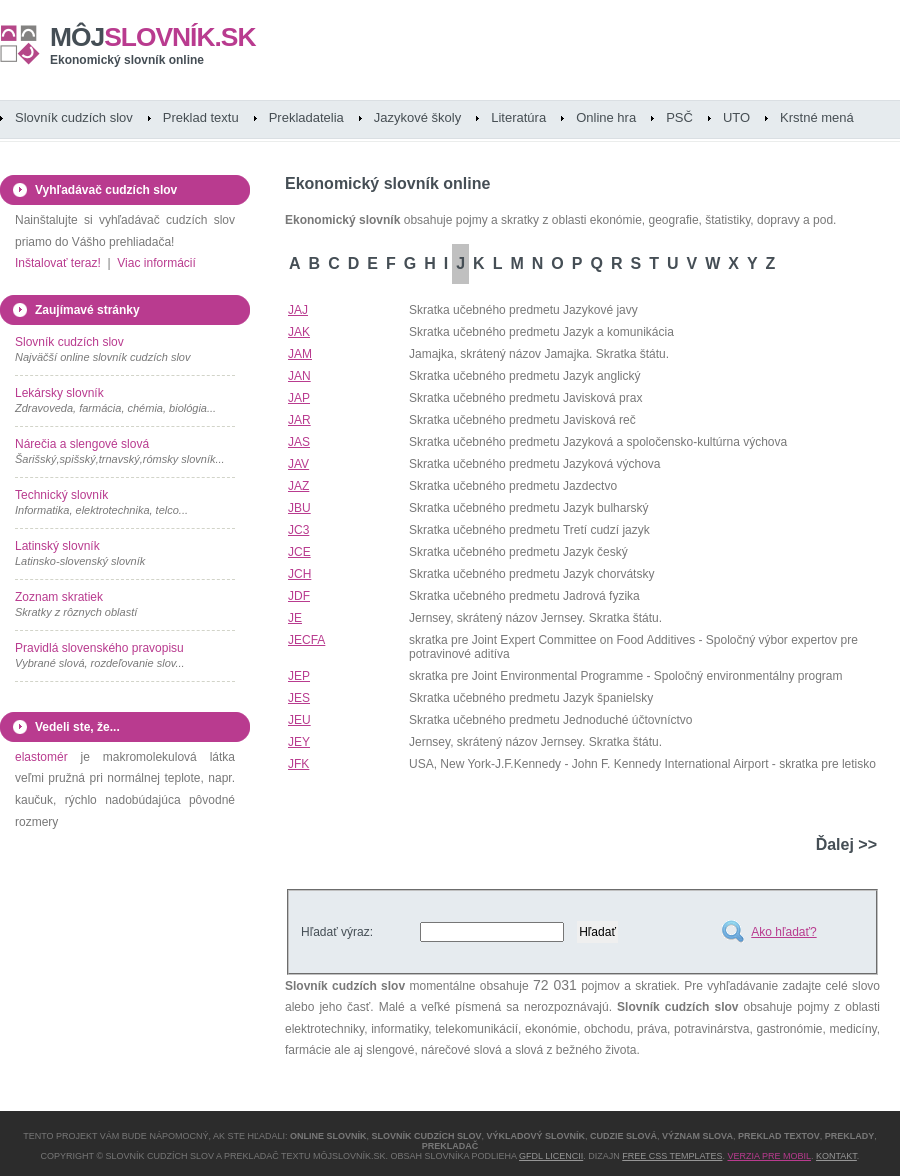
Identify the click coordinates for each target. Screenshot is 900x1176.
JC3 (298, 530)
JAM (300, 354)
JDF (299, 596)
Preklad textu (201, 117)
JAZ (298, 486)
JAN (299, 376)
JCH (299, 574)
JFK (298, 764)
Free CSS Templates (672, 1156)
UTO (736, 117)
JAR (299, 420)
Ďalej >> (846, 844)
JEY (299, 742)
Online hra (606, 117)
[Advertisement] (115, 983)
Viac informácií (156, 263)
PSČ (679, 117)
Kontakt (836, 1156)
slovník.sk (153, 37)
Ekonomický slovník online (127, 60)
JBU (299, 508)
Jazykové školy (417, 117)
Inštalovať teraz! (58, 263)
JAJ (298, 310)
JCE (299, 552)
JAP (299, 398)
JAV (298, 464)
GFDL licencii (551, 1156)
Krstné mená (817, 117)
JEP (299, 676)
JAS (299, 442)
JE (295, 618)
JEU (299, 720)
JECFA (306, 640)
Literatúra (518, 117)
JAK (299, 332)
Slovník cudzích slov (74, 117)
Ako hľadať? (783, 932)
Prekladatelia (306, 117)
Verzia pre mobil (769, 1156)
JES (299, 698)
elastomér (41, 757)
